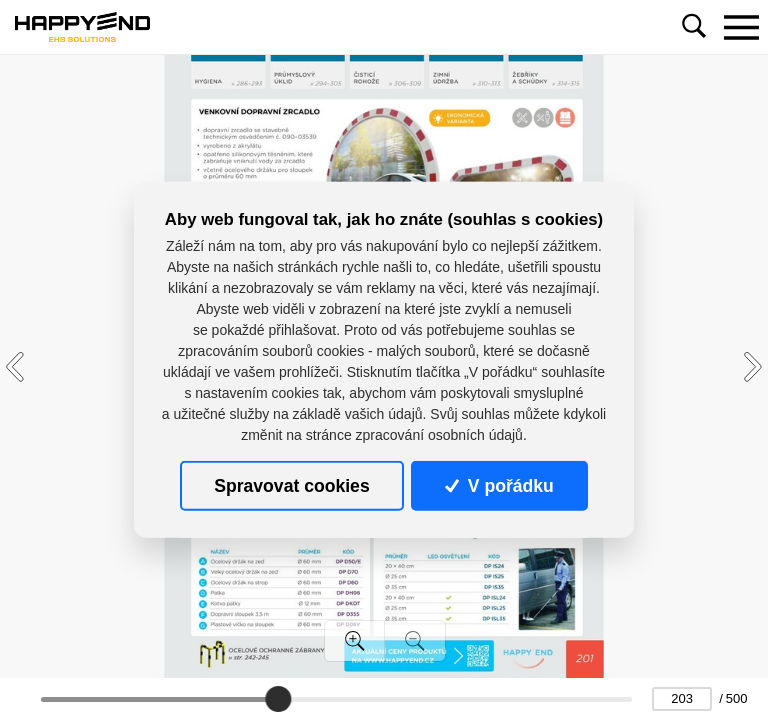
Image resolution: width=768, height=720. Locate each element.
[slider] (278, 699)
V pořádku (499, 486)
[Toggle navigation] (741, 27)
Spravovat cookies (291, 486)
